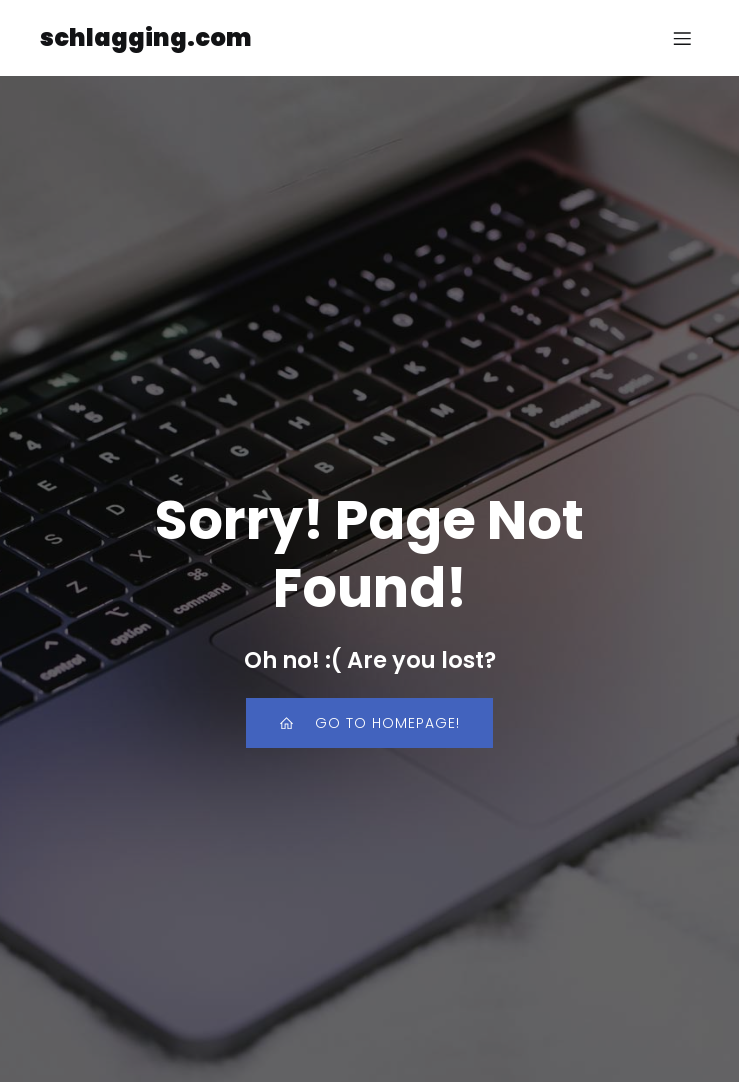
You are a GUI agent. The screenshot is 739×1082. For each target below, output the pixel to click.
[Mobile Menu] (682, 38)
